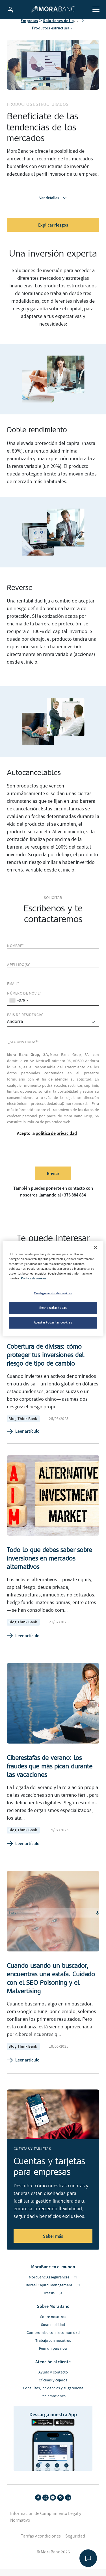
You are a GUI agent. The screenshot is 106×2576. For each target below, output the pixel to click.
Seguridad (75, 2543)
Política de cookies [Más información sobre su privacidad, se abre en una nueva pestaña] (33, 1278)
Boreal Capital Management (53, 2292)
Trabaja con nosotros (53, 2347)
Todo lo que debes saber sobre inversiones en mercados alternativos (49, 1565)
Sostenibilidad (53, 2331)
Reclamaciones (53, 2402)
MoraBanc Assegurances (53, 2284)
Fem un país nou (53, 2355)
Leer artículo (23, 1438)
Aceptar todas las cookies (53, 1322)
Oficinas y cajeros (53, 2387)
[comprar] (53, 1029)
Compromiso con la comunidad (53, 2339)
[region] (53, 1287)
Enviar (53, 1180)
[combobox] (18, 1007)
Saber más (53, 2243)
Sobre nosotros (53, 2323)
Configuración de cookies (53, 1293)
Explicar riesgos (53, 231)
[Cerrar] (95, 1247)
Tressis (53, 2300)
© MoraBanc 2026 (53, 2559)
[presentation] (50, 1158)
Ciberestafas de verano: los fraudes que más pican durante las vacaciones (49, 1773)
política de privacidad (56, 1140)
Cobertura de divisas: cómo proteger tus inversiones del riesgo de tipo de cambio (45, 1362)
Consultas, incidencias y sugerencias (53, 2395)
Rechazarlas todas (53, 1308)
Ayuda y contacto (53, 2379)
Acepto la (42, 1140)
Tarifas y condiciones (41, 2543)
